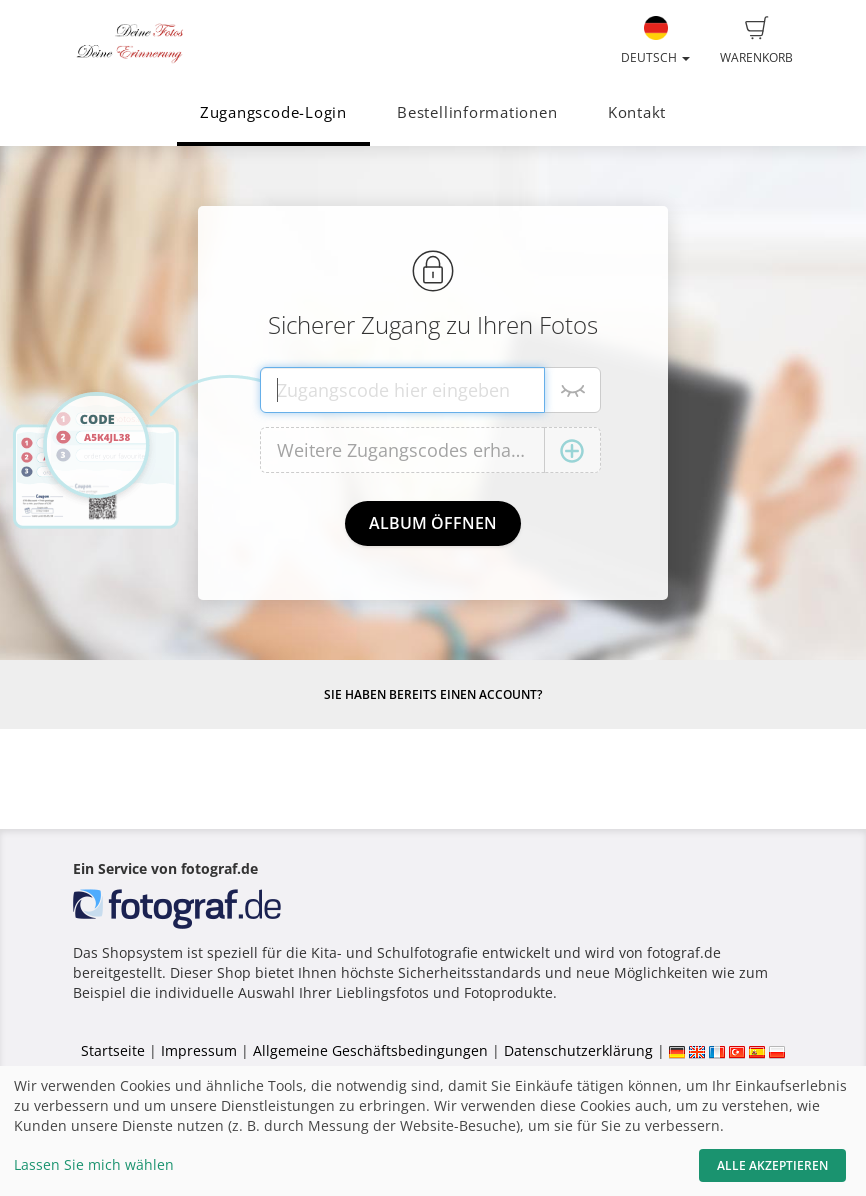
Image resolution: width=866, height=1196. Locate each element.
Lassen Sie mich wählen (94, 1164)
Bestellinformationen (477, 112)
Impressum (199, 1050)
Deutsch (655, 41)
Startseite (113, 1050)
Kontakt (637, 112)
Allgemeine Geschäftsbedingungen (370, 1050)
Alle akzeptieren (772, 1165)
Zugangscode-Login (273, 112)
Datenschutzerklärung (578, 1050)
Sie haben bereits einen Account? (433, 694)
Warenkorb (756, 41)
